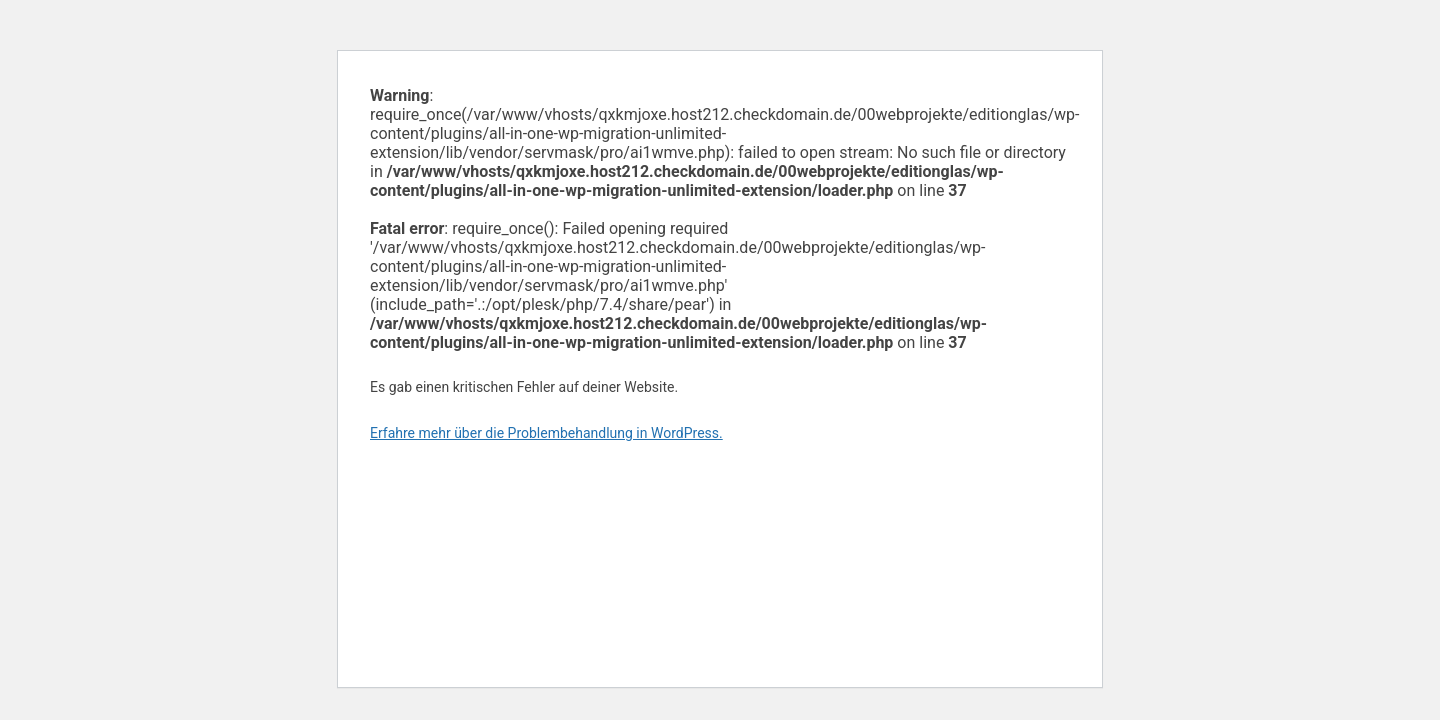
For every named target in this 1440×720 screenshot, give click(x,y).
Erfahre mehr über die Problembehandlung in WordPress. (546, 433)
